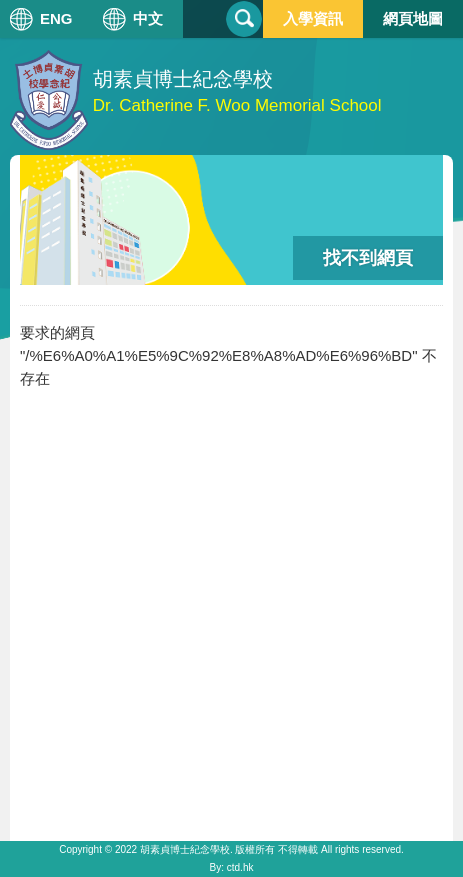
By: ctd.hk (232, 867)
